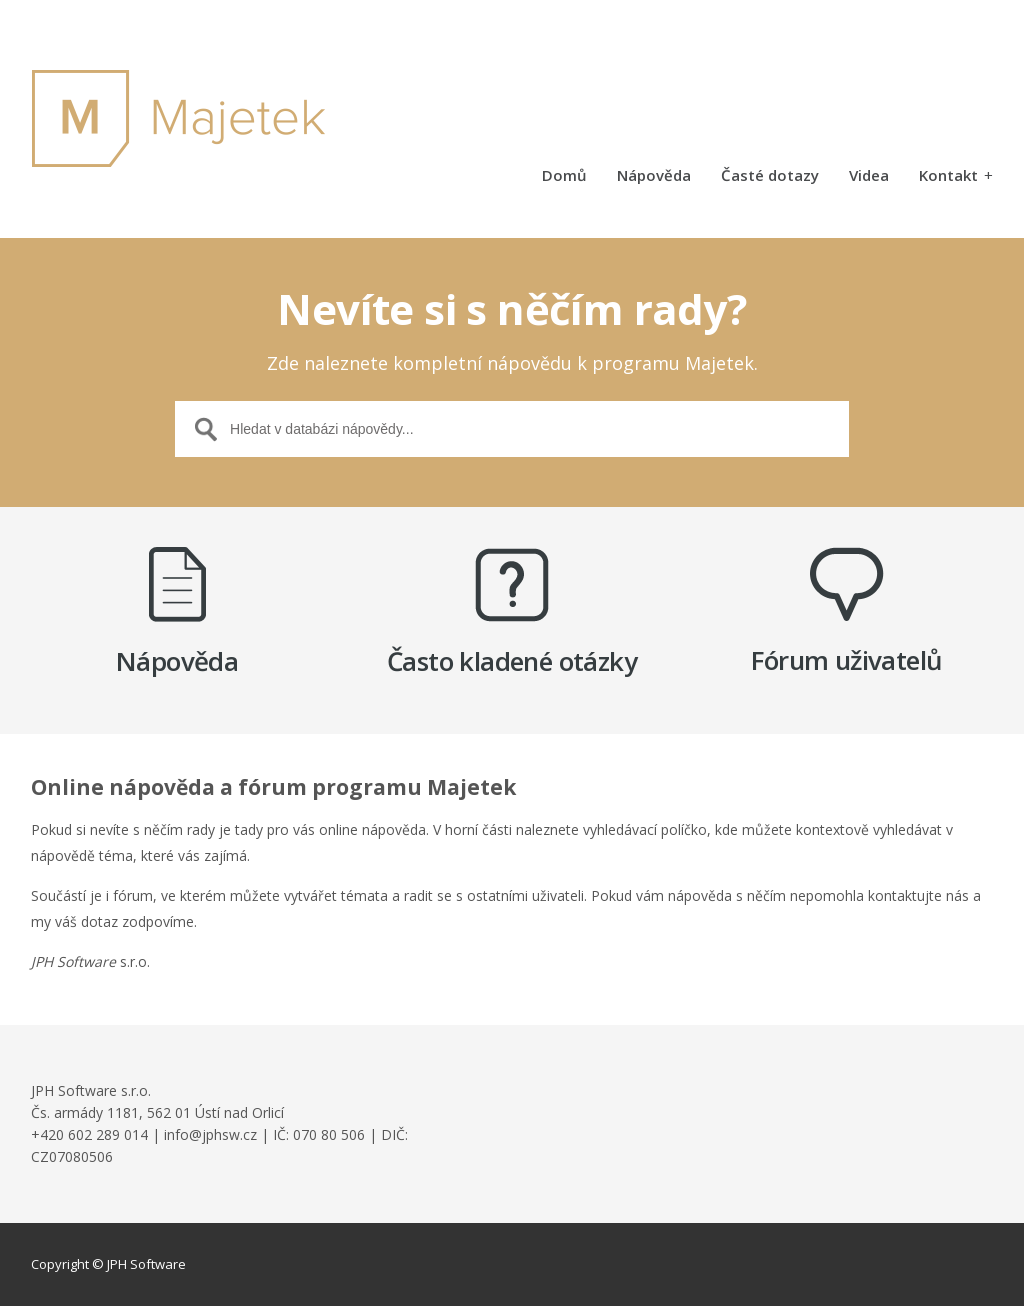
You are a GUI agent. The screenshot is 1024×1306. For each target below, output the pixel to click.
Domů (564, 176)
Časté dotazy (770, 176)
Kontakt (956, 176)
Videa (869, 176)
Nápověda (654, 176)
